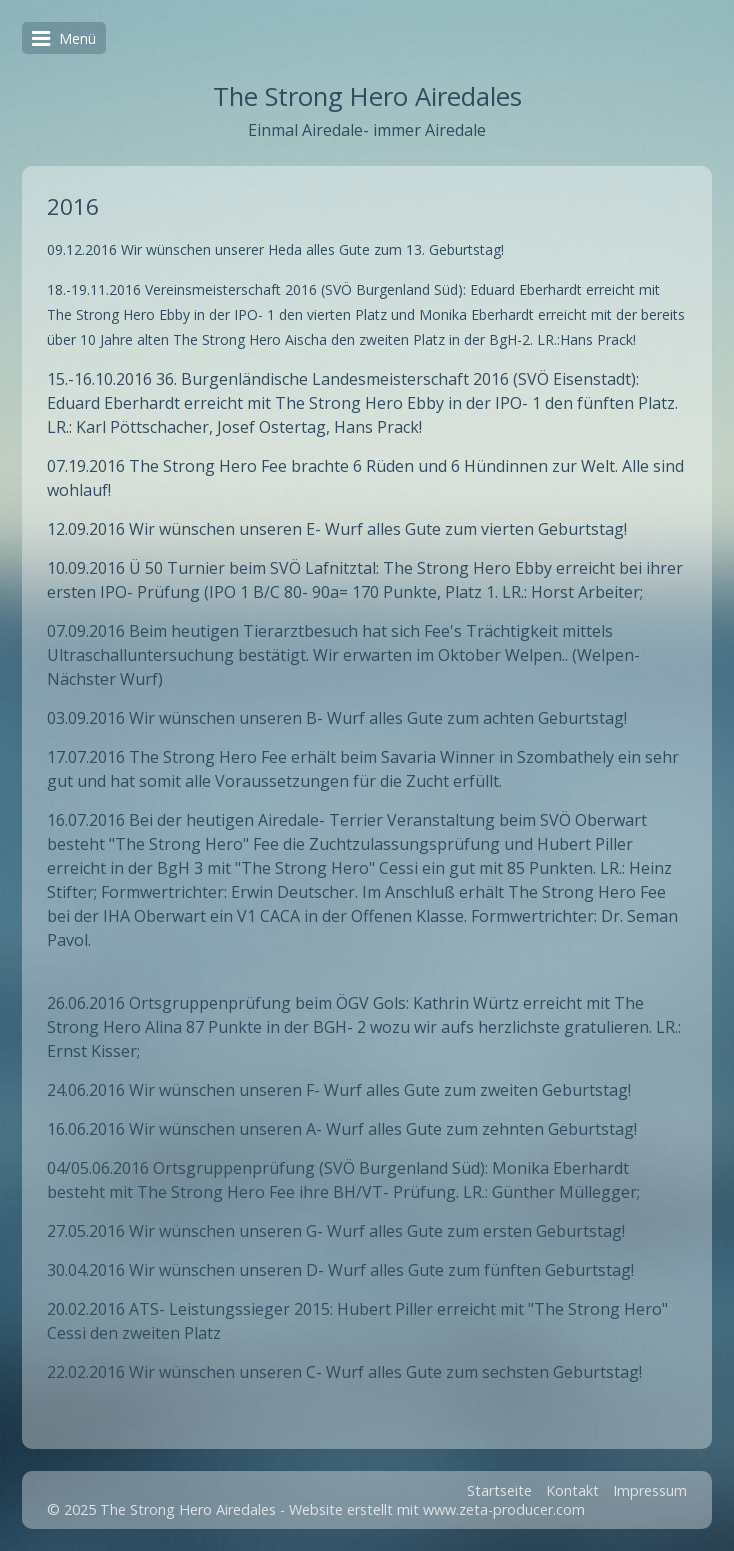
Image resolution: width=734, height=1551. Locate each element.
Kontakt (572, 1490)
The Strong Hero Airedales (367, 96)
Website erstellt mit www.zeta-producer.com (437, 1509)
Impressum (650, 1490)
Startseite (499, 1490)
